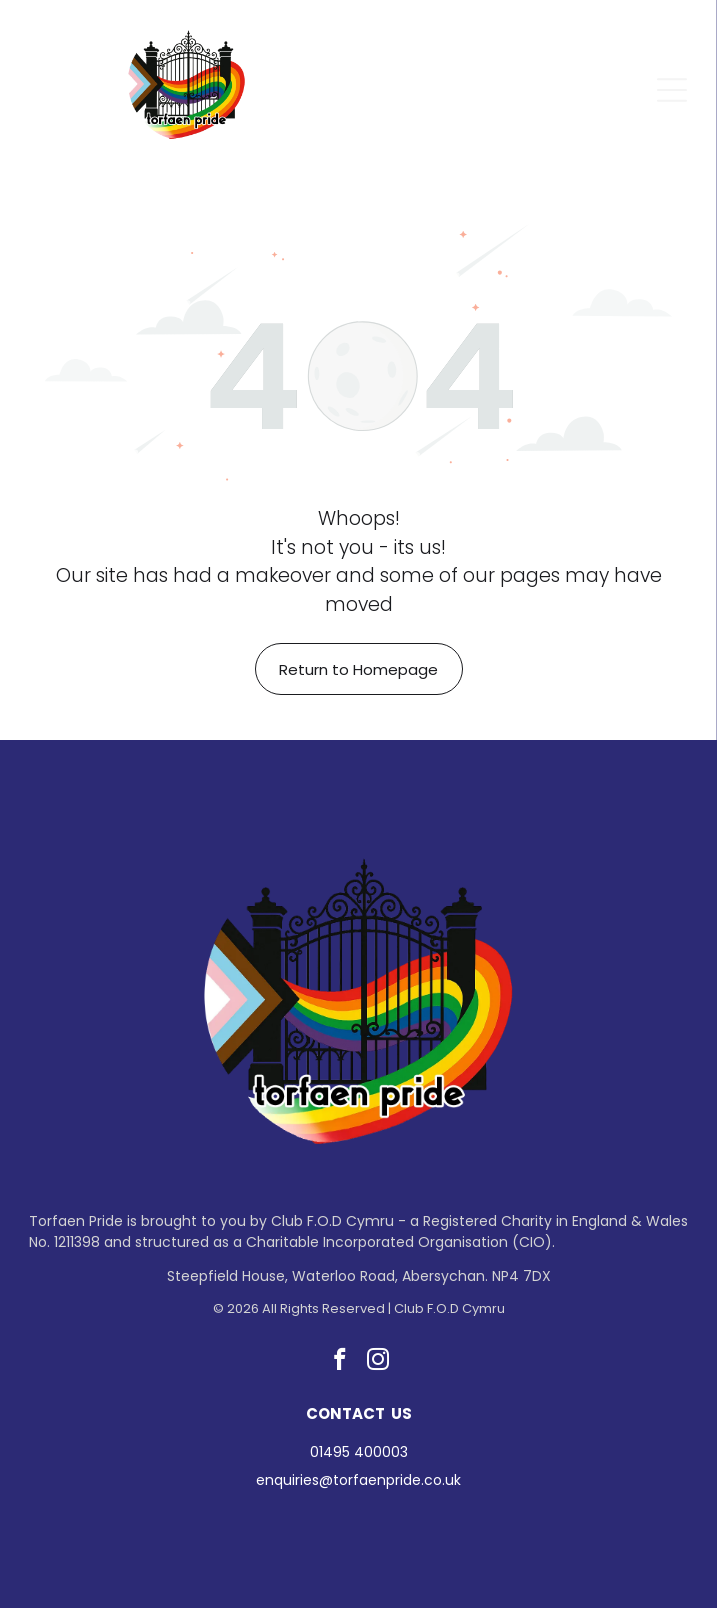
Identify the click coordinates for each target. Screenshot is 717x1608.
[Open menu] (672, 90)
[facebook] (339, 1362)
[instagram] (377, 1362)
